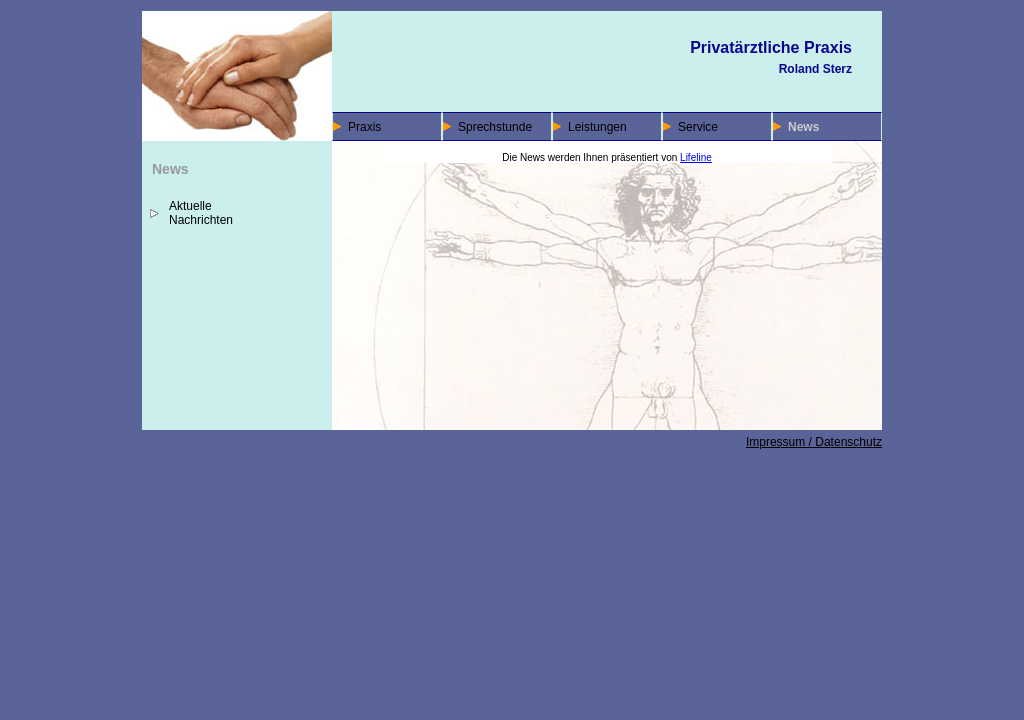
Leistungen (597, 127)
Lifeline (696, 157)
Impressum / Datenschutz (814, 442)
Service (698, 127)
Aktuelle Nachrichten (201, 213)
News (803, 127)
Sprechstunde (495, 127)
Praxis (364, 127)
